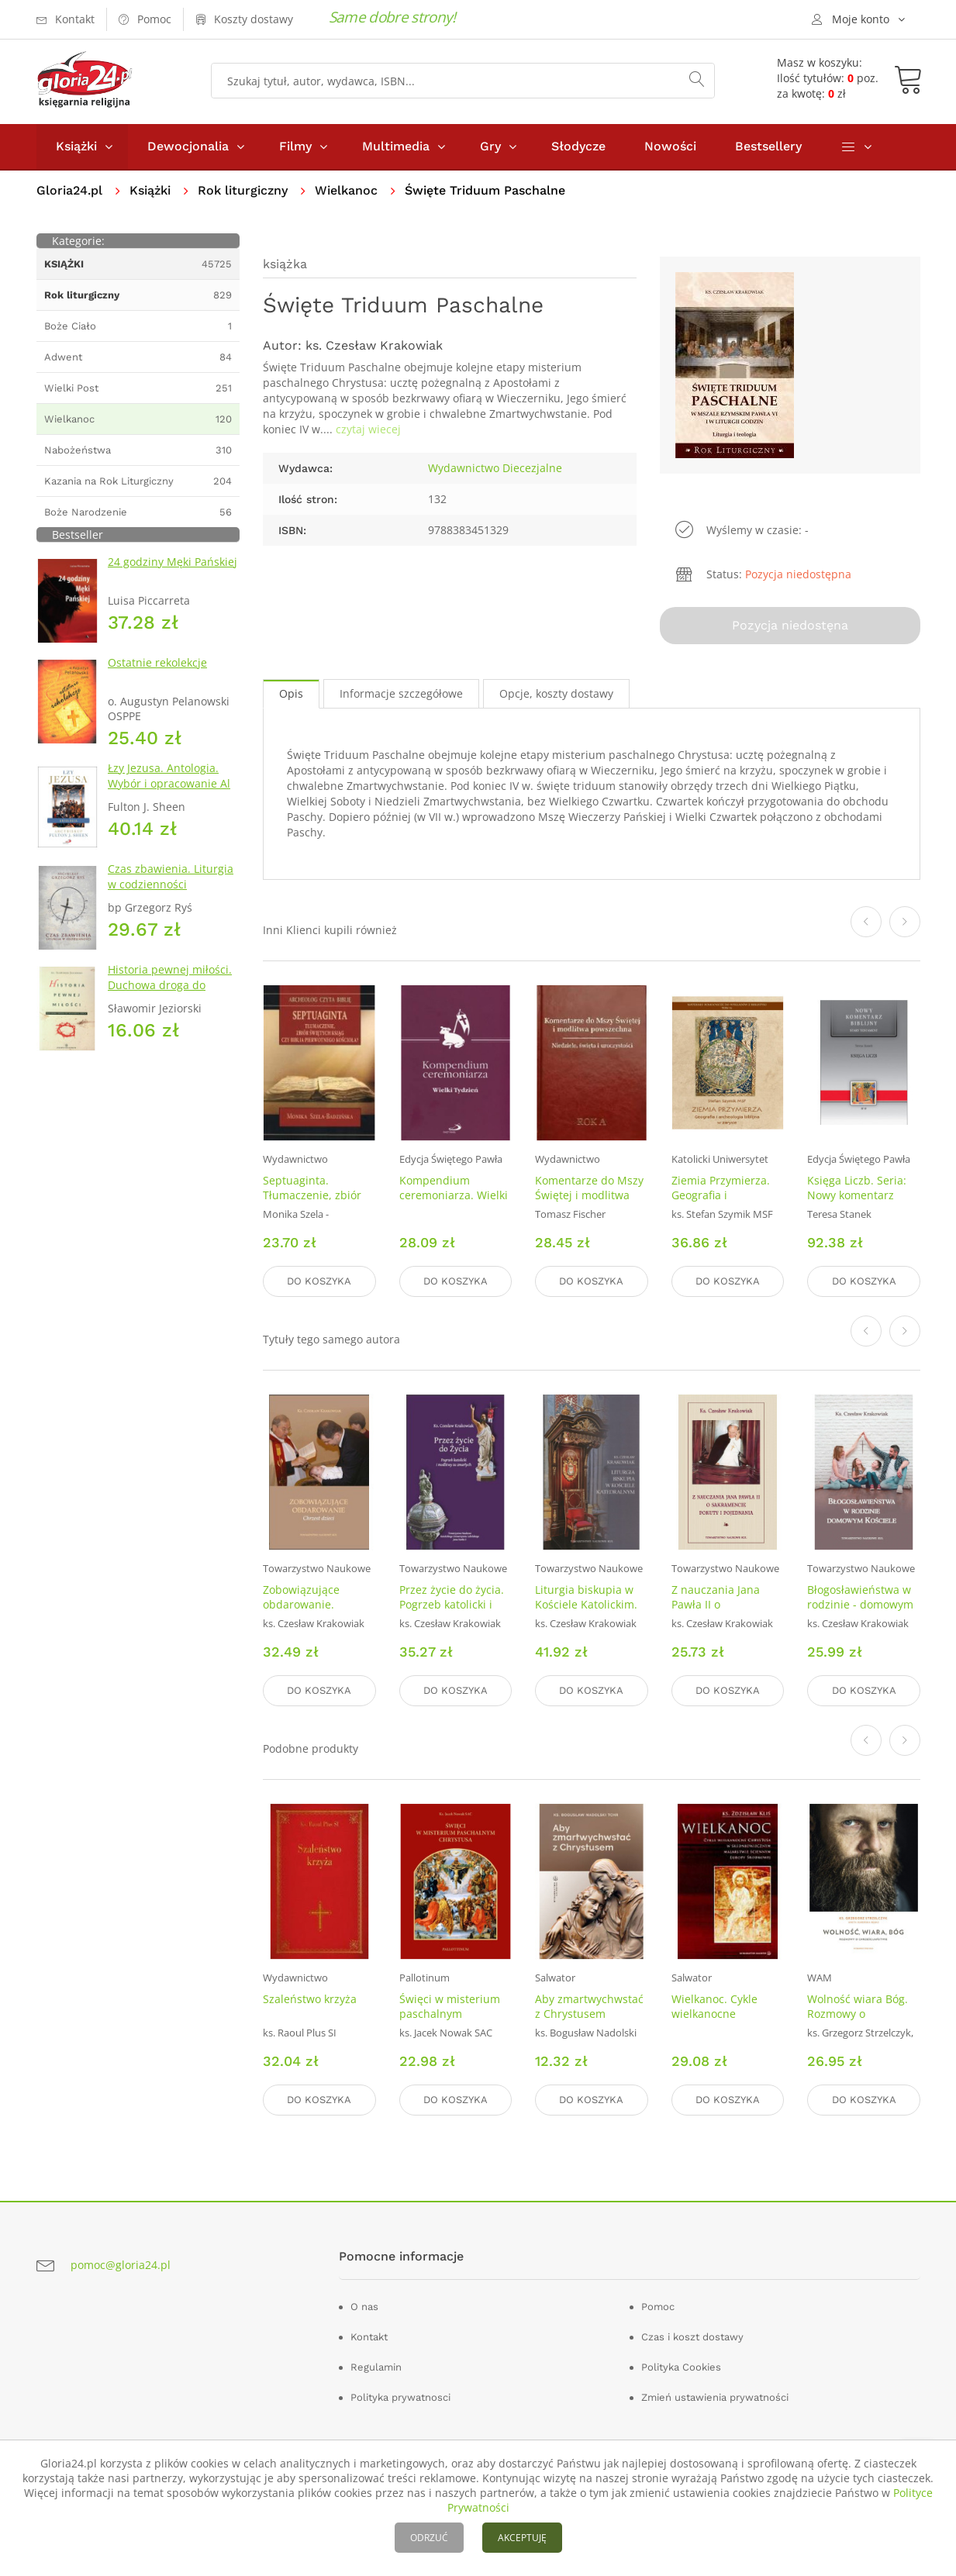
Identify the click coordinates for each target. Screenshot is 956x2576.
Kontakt (369, 2337)
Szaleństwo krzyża (310, 1998)
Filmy (295, 146)
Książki (76, 146)
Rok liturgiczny (243, 190)
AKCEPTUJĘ (522, 2537)
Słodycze (578, 146)
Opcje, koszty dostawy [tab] (556, 693)
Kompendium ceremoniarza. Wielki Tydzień (453, 1195)
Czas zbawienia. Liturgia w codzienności (170, 876)
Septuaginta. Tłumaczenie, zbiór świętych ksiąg (312, 1195)
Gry (490, 146)
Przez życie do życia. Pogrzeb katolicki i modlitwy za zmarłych (455, 1604)
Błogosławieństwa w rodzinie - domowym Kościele (860, 1604)
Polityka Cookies (681, 2367)
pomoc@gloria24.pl (121, 2264)
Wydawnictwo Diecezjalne (495, 467)
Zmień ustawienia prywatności (715, 2397)
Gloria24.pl (69, 190)
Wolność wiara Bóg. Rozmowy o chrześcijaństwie (857, 2013)
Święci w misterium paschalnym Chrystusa (449, 2013)
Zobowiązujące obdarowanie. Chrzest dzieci (301, 1604)
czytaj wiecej (368, 429)
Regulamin (376, 2367)
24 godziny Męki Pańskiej (172, 561)
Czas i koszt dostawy (692, 2337)
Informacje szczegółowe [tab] (401, 693)
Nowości (670, 146)
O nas (364, 2306)
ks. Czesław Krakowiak (374, 345)
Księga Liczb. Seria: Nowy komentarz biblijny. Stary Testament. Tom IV (856, 1202)
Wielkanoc (346, 190)
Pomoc (658, 2306)
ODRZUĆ (429, 2537)
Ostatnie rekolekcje (157, 662)
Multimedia (396, 146)
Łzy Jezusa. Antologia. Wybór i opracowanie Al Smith (169, 783)
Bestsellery (768, 146)
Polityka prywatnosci (400, 2397)
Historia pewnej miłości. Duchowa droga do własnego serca (170, 985)
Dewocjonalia (188, 146)
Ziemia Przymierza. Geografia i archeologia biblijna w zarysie (723, 1202)
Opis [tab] (291, 693)
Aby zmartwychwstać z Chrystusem (589, 2006)
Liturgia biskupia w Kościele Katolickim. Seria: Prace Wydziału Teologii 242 (591, 1611)
